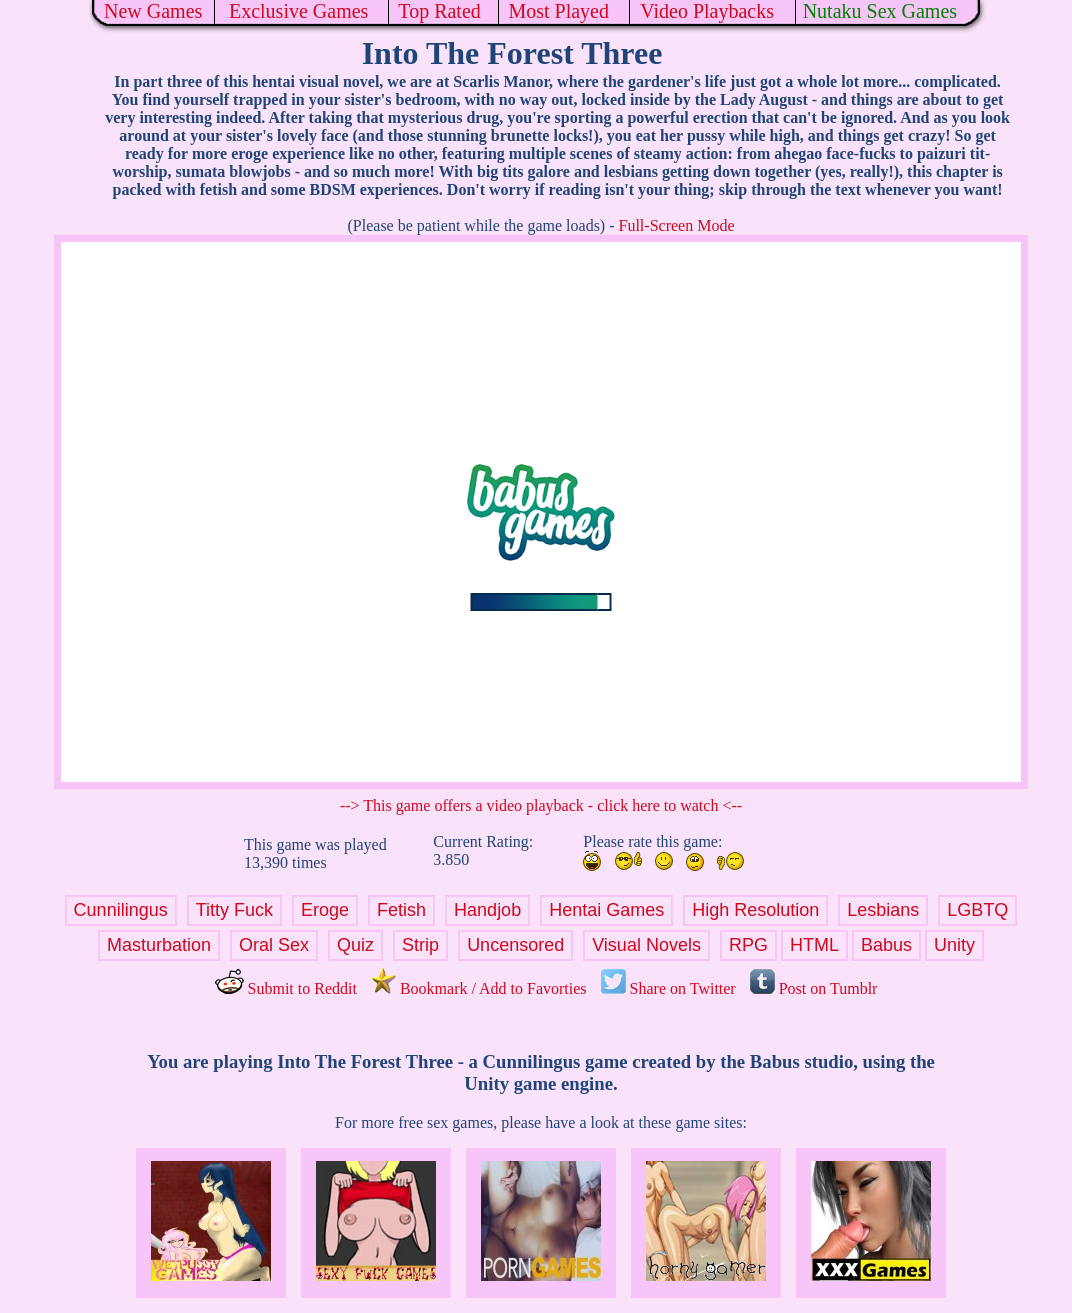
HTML (814, 945)
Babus (886, 945)
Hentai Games (606, 910)
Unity (954, 945)
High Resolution (755, 910)
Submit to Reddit (286, 988)
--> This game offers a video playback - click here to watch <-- (541, 805)
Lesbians (883, 910)
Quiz (355, 945)
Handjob (487, 910)
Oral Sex (274, 945)
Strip (420, 945)
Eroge (325, 910)
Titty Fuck (234, 910)
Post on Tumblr (814, 988)
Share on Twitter (668, 988)
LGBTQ (977, 910)
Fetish (401, 910)
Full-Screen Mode (677, 225)
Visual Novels (646, 945)
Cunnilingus (121, 910)
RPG (748, 945)
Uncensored (515, 945)
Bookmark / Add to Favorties (479, 988)
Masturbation (159, 945)
